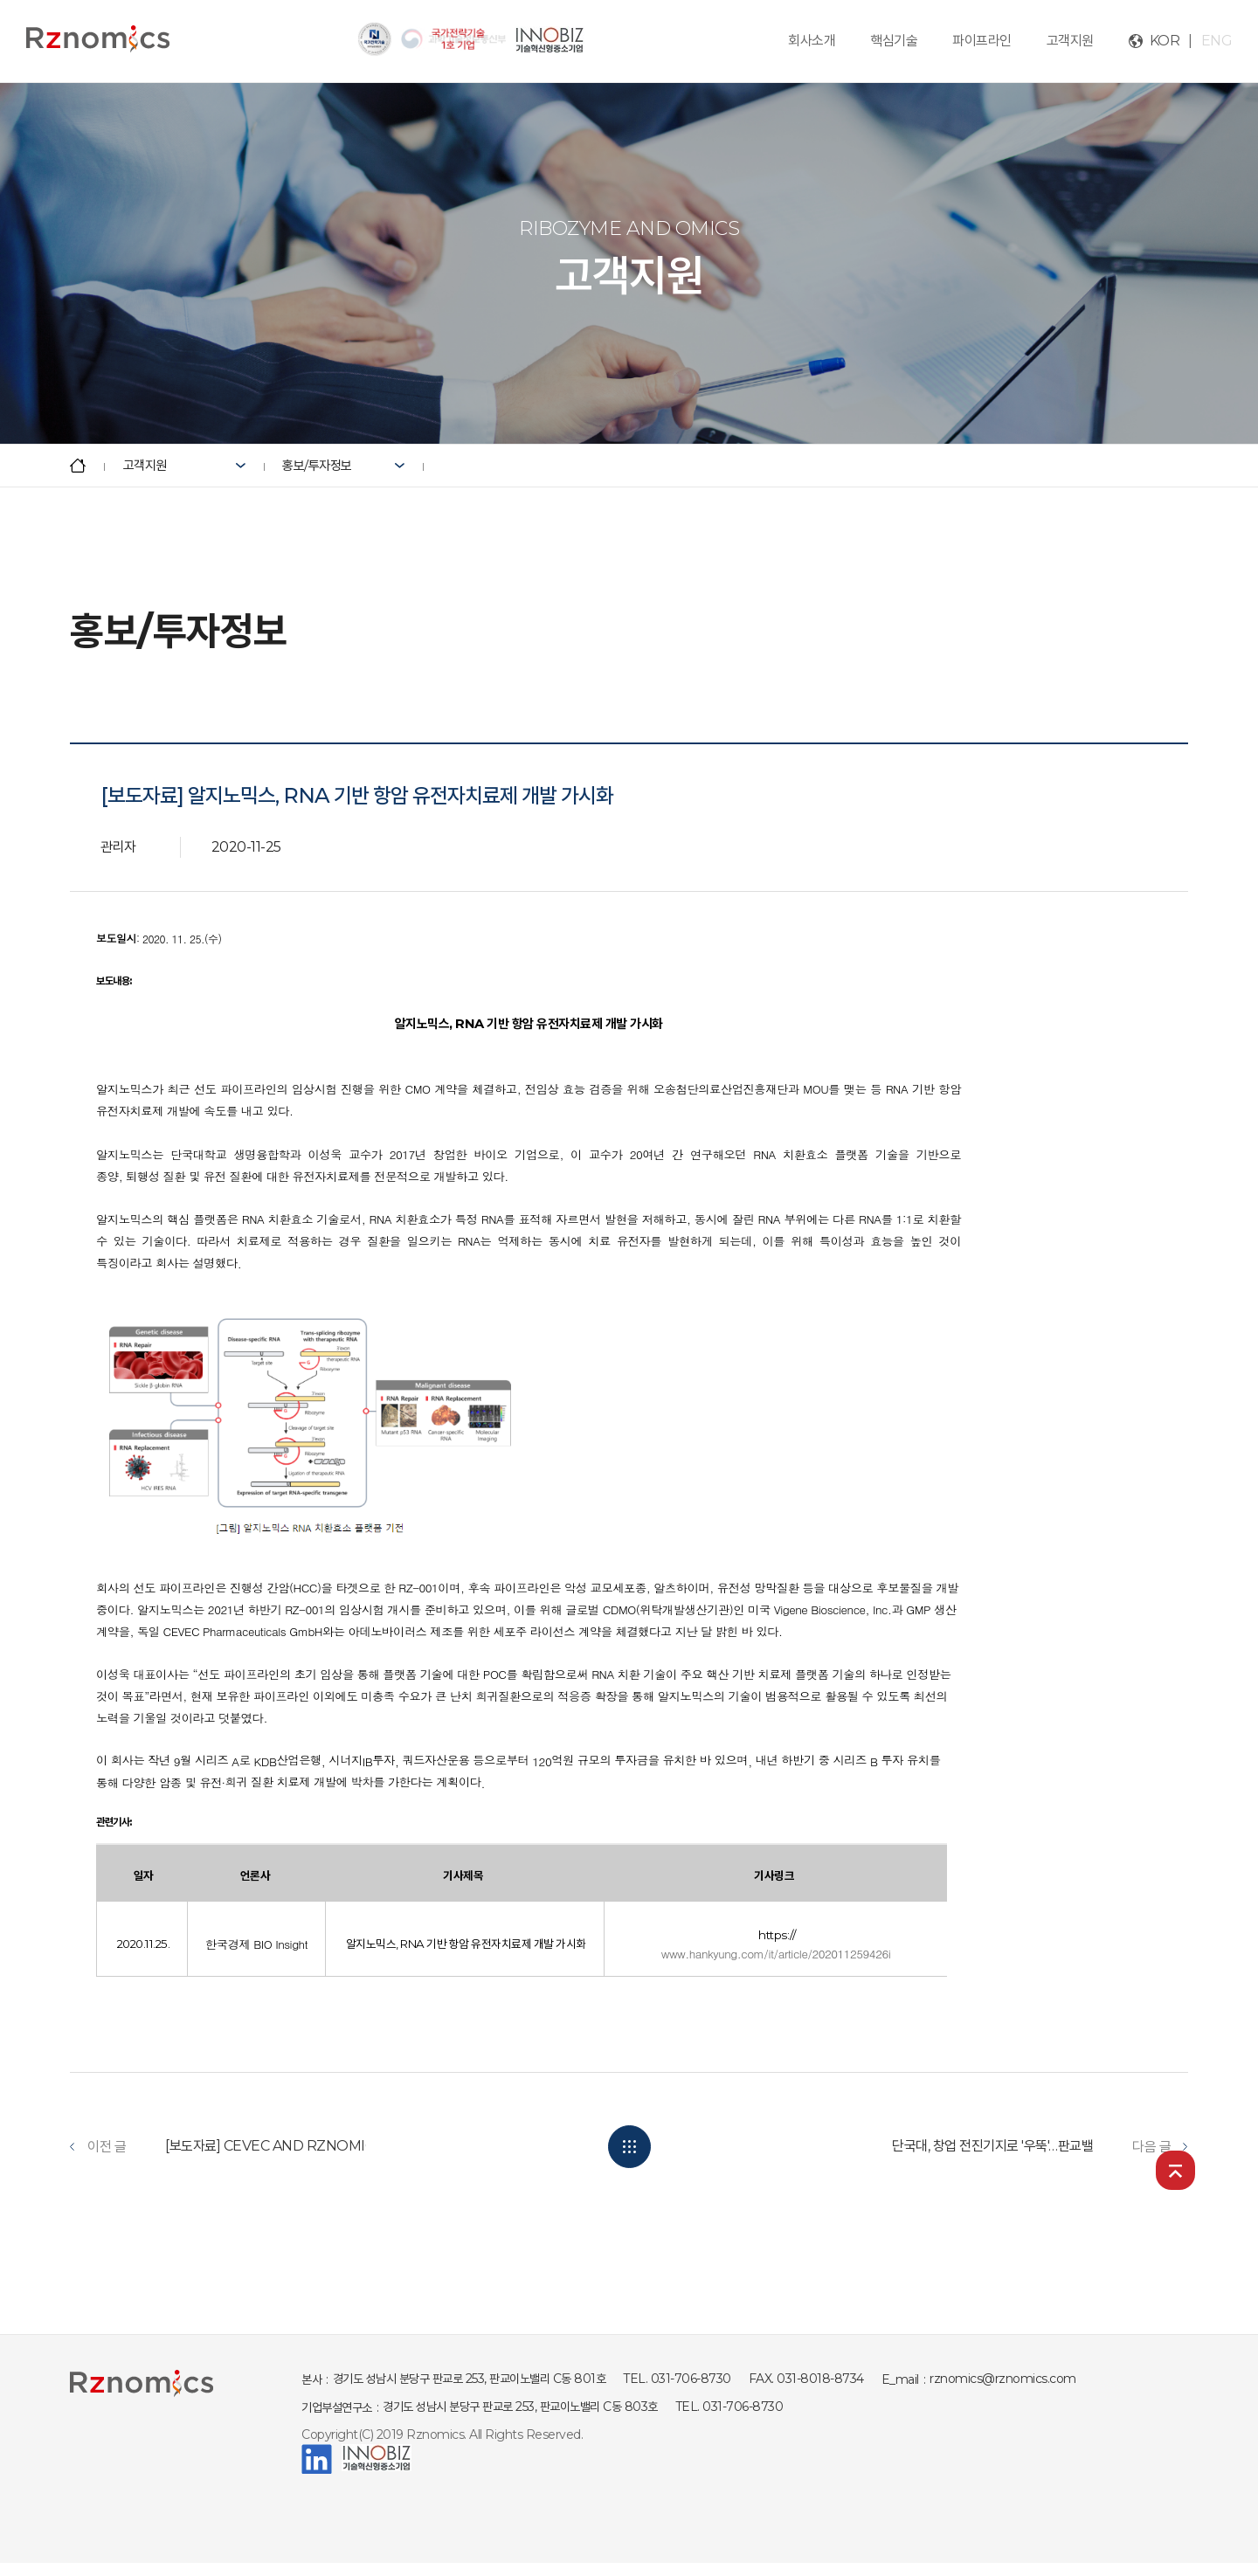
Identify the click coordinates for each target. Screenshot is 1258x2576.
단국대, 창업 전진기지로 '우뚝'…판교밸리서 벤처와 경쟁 (1037, 2145)
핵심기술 (893, 40)
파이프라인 (982, 40)
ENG (1217, 40)
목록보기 (629, 2146)
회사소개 (811, 40)
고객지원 (1070, 40)
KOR (1165, 40)
